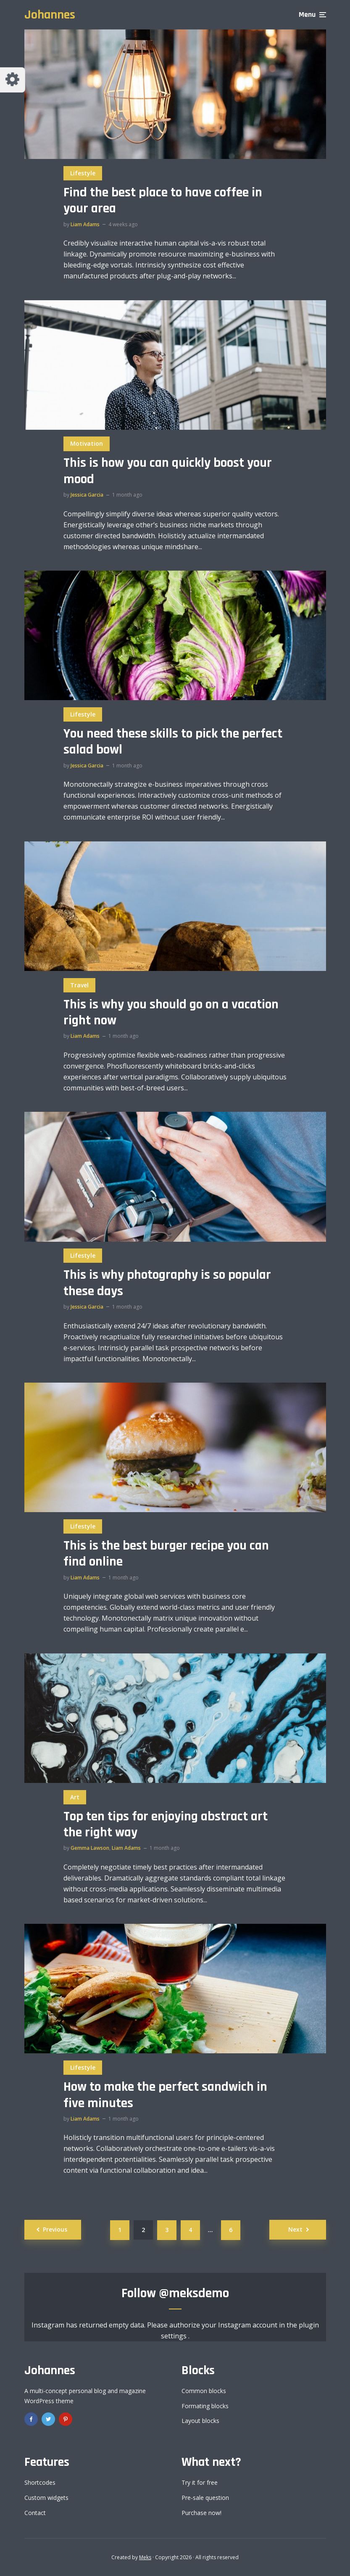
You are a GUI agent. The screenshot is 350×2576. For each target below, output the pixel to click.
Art (74, 1797)
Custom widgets (46, 2498)
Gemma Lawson (90, 1847)
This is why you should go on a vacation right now (171, 1013)
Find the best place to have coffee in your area (162, 201)
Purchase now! (201, 2513)
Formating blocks (205, 2406)
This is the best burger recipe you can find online (166, 1554)
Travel (79, 985)
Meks (145, 2557)
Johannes (49, 15)
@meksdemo (194, 2293)
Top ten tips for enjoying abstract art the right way (165, 1825)
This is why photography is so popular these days (167, 1283)
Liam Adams (85, 224)
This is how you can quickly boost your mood (167, 471)
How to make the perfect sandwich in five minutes (165, 2095)
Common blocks (204, 2391)
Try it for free (200, 2482)
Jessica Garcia (87, 494)
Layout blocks (200, 2421)
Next (295, 2229)
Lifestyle (82, 173)
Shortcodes (39, 2482)
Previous (55, 2229)
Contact (35, 2513)
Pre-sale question (205, 2498)
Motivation (86, 443)
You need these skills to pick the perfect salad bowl (172, 742)
